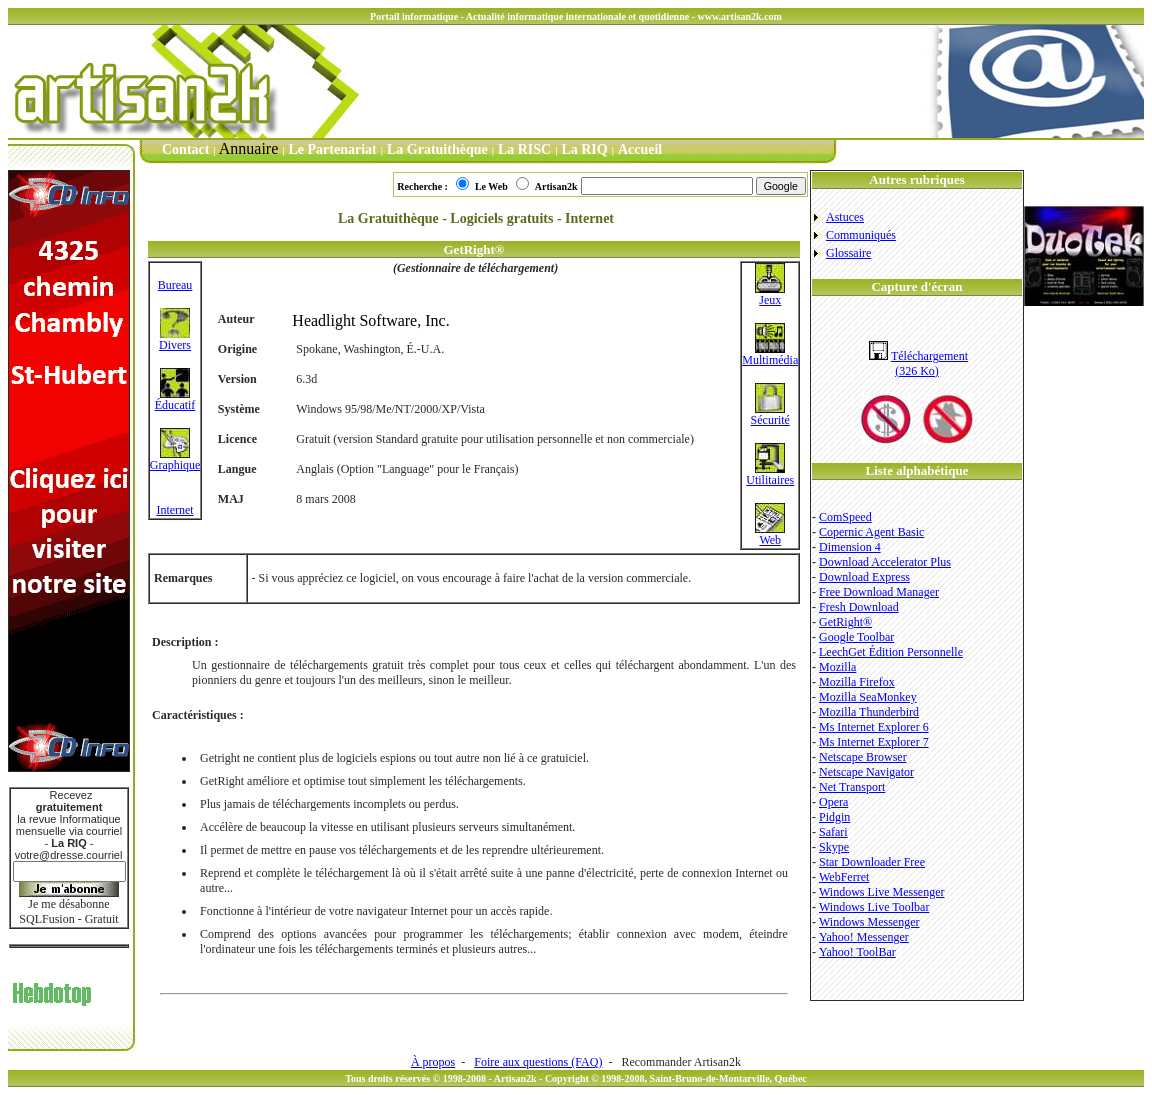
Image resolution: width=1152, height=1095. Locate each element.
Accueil (640, 149)
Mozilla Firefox (857, 682)
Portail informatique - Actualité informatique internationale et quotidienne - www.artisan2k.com (576, 16)
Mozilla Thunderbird (869, 712)
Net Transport (852, 787)
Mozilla (837, 667)
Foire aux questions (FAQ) (538, 1062)
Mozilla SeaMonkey (868, 697)
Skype (834, 847)
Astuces (845, 217)
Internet (174, 510)
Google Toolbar (856, 637)
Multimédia (770, 354)
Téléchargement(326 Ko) (918, 363)
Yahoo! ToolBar (857, 952)
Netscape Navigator (866, 772)
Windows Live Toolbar (874, 907)
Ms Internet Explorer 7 (874, 742)
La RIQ (584, 149)
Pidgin (834, 817)
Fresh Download (859, 607)
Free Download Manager (879, 592)
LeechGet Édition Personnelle (891, 652)
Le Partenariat (333, 149)
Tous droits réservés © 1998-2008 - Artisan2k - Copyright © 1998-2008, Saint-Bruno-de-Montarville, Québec (576, 1078)
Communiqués (861, 235)
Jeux (770, 294)
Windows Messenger (869, 922)
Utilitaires (770, 474)
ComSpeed (845, 517)
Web (770, 534)
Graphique (175, 459)
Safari (833, 832)
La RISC (524, 149)
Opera (833, 802)
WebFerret (844, 877)
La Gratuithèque (437, 149)
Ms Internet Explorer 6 (874, 727)
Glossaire (848, 253)
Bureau (175, 285)
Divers (175, 339)
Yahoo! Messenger (864, 937)
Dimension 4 (850, 547)
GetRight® (845, 622)
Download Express (864, 577)
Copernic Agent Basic (871, 532)
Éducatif (175, 399)
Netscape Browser (863, 757)
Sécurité (770, 414)
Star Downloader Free (872, 862)
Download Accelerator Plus (885, 562)
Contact (185, 149)
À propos (433, 1062)
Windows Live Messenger (882, 892)
